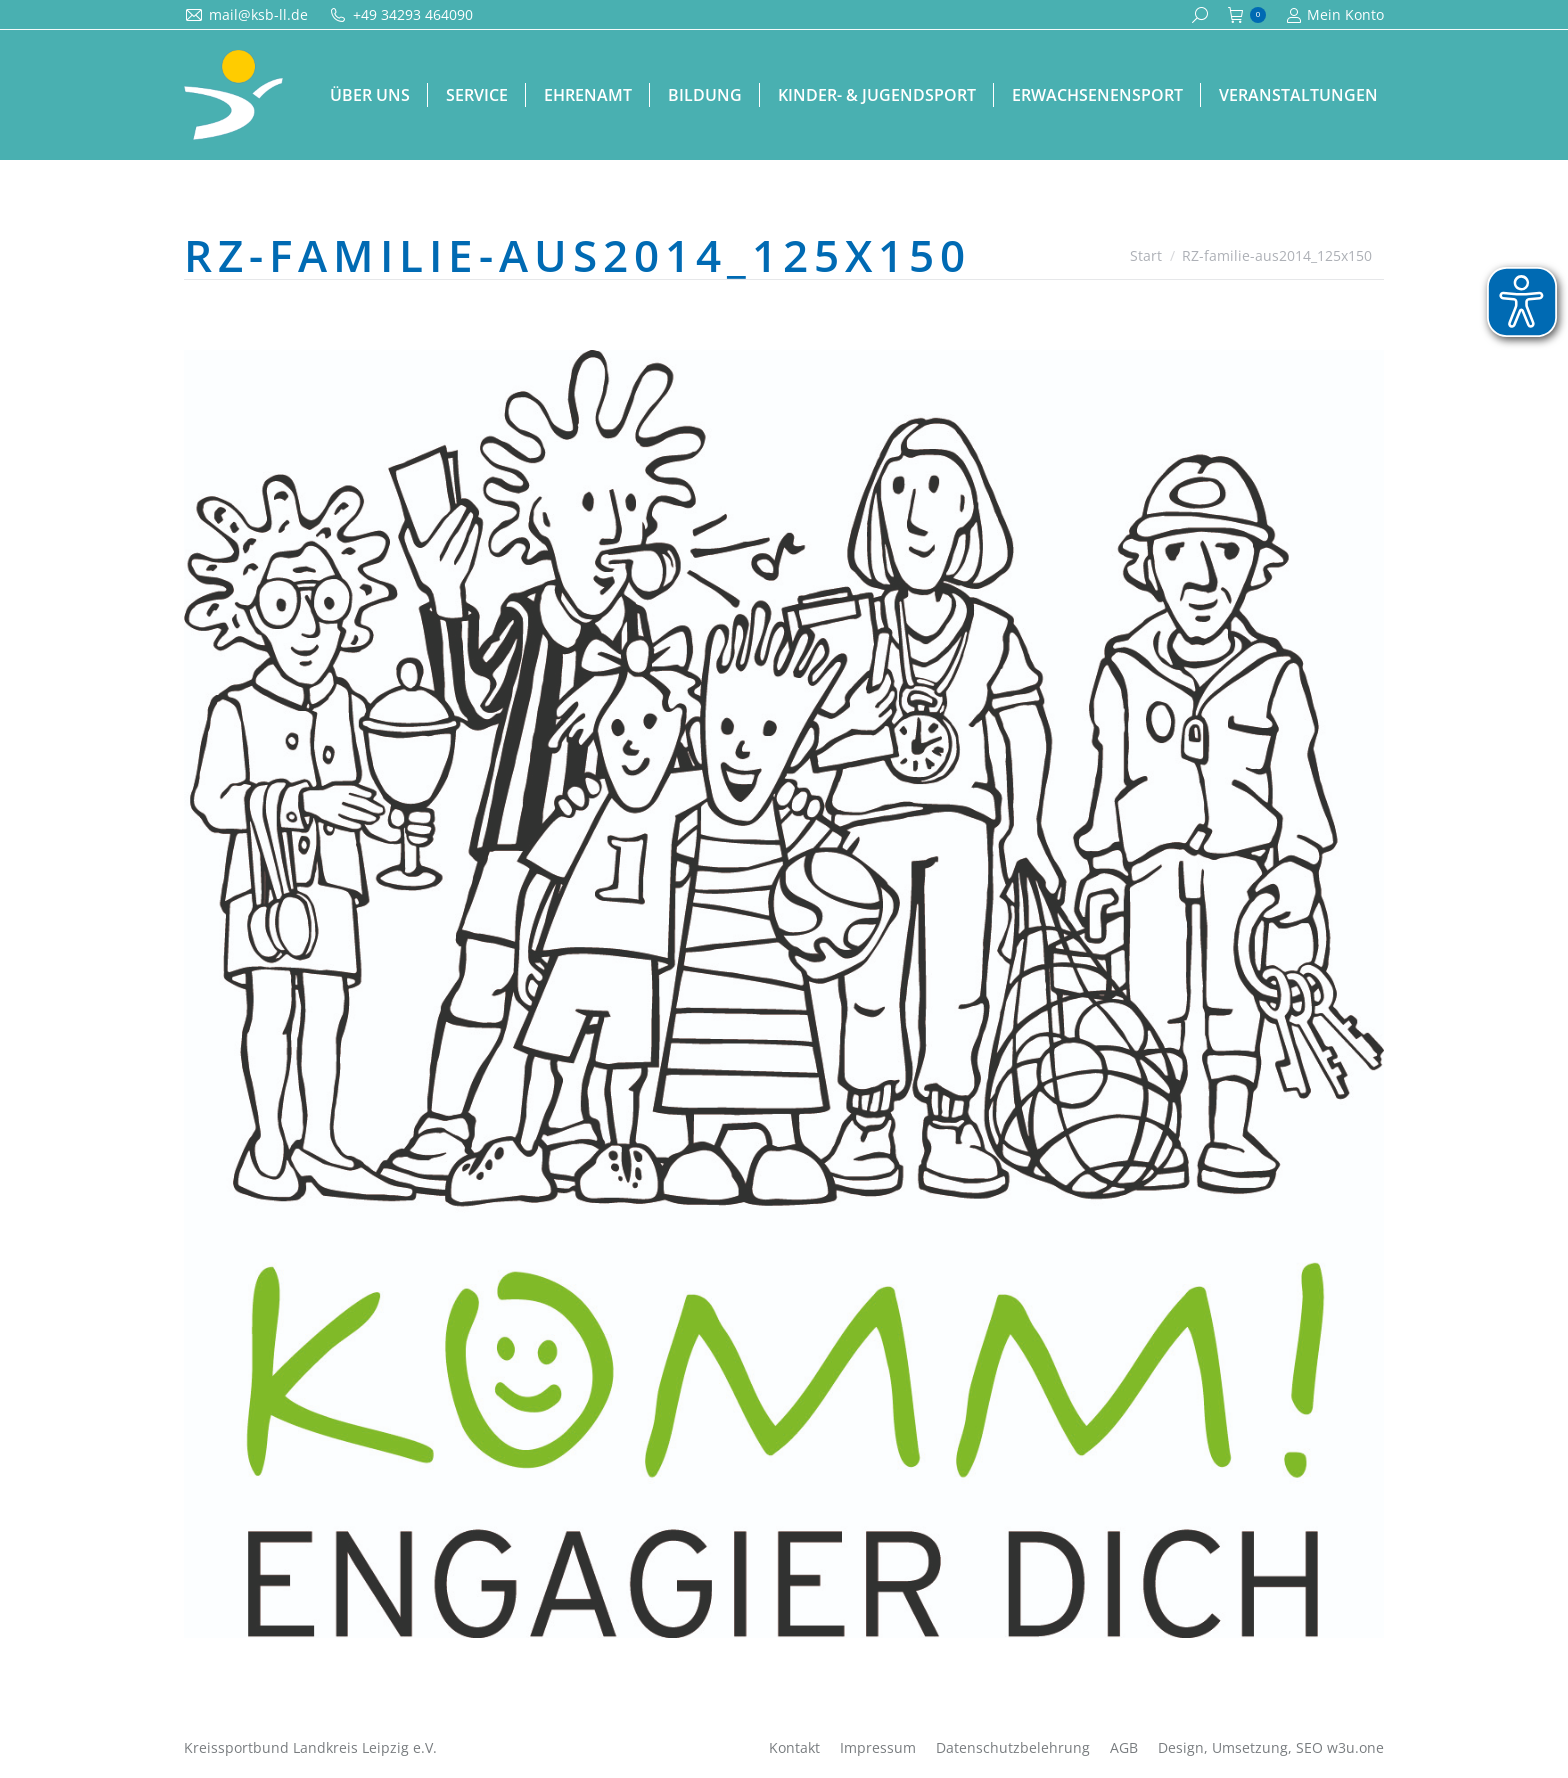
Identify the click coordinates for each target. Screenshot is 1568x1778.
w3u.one (1355, 1747)
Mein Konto (1335, 15)
